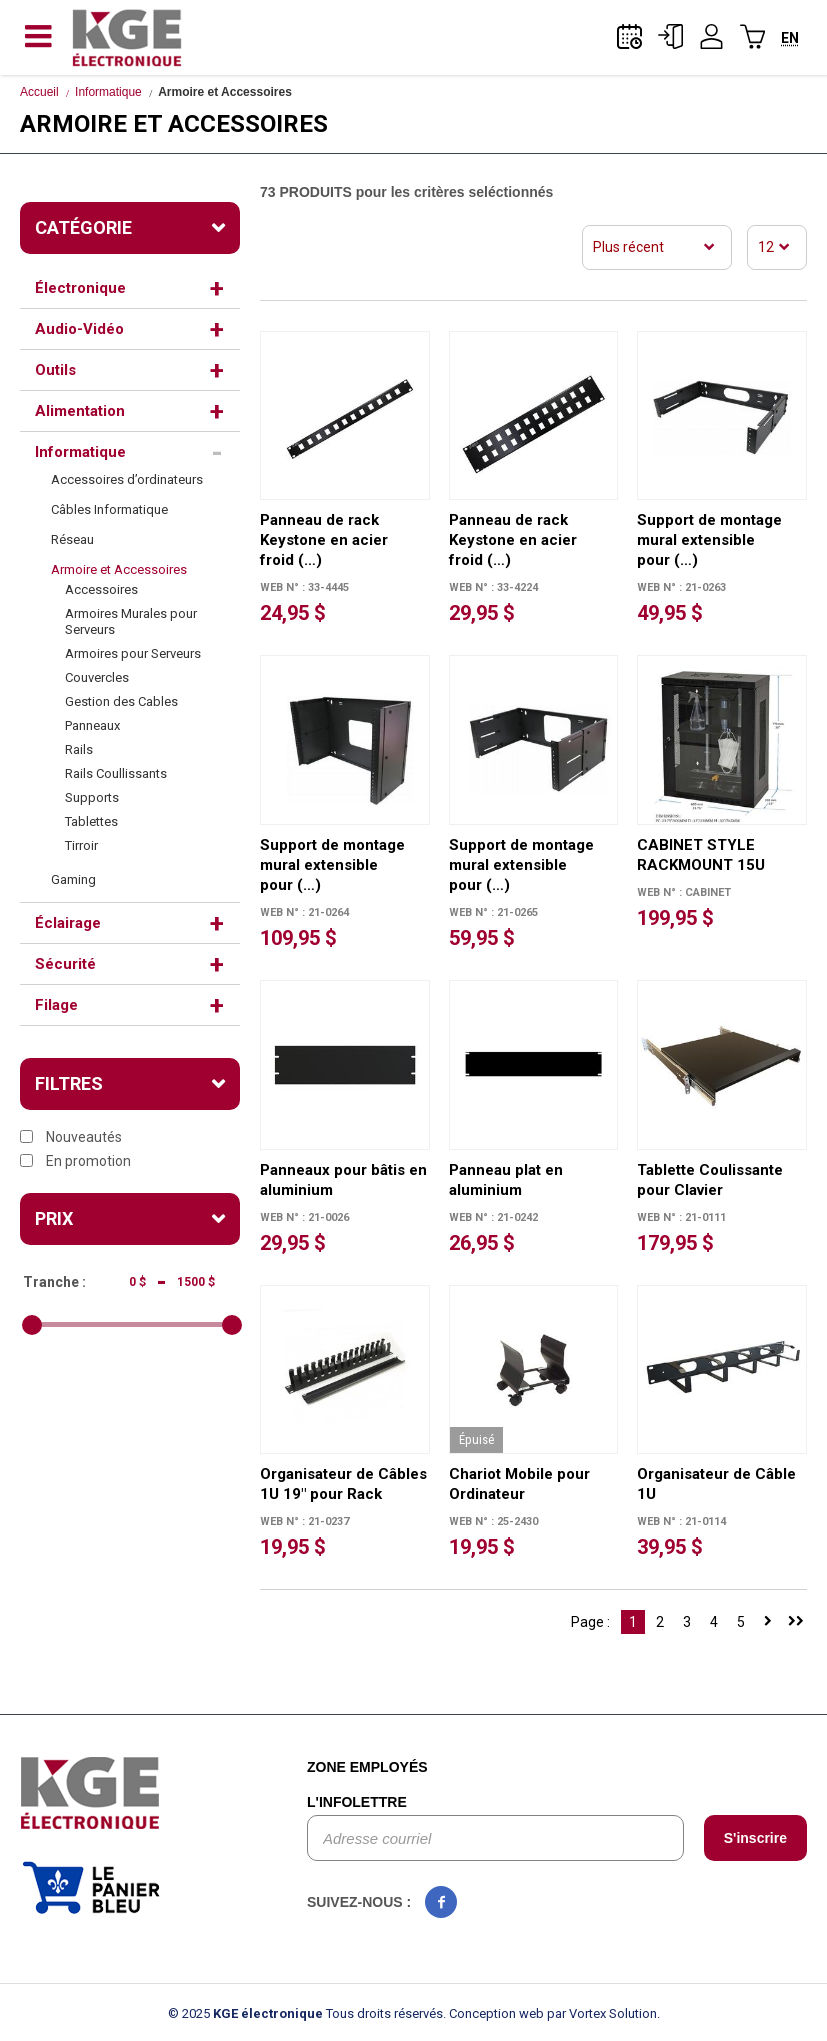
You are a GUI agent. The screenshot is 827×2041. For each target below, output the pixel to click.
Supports (92, 797)
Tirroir (81, 845)
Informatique (108, 92)
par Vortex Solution (602, 2013)
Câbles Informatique (109, 509)
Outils (55, 370)
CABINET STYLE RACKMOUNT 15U (701, 855)
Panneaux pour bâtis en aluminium (343, 1180)
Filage (56, 1005)
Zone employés (367, 1767)
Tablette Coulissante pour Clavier (710, 1180)
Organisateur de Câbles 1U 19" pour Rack (343, 1484)
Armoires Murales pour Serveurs (131, 621)
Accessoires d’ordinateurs (127, 479)
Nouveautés (71, 1137)
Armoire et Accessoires (119, 569)
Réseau (72, 539)
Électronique (80, 288)
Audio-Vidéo (79, 329)
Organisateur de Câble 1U (716, 1484)
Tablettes (91, 821)
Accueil (39, 92)
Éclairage (68, 923)
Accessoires (101, 589)
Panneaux (92, 725)
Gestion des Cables (121, 701)
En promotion (75, 1161)
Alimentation (80, 411)
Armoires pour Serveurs (133, 653)
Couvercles (97, 677)
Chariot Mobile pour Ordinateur (519, 1484)
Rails (79, 749)
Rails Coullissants (116, 773)
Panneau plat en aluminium (506, 1180)
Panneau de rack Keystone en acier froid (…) (324, 540)
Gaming (73, 879)
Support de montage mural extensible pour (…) (709, 540)
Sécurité (65, 964)
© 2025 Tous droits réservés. (307, 2013)
